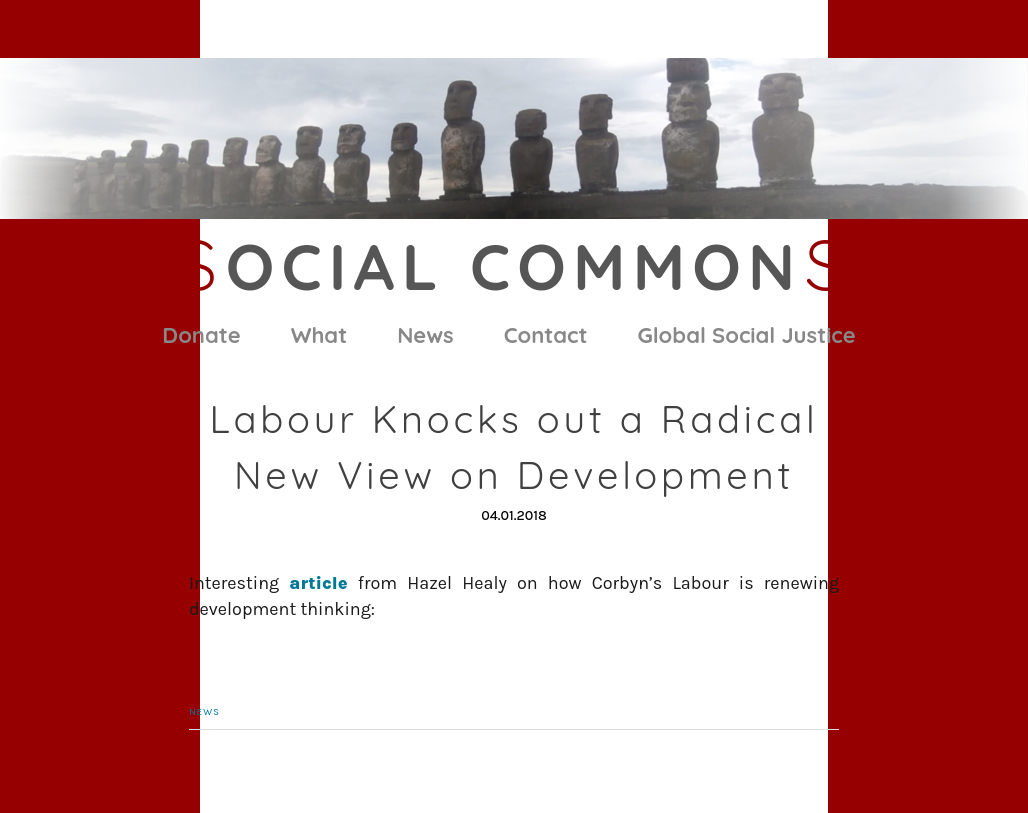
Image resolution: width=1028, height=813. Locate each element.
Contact (546, 335)
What (319, 335)
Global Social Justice (747, 335)
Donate (201, 335)
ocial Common (514, 266)
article (318, 583)
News (425, 335)
